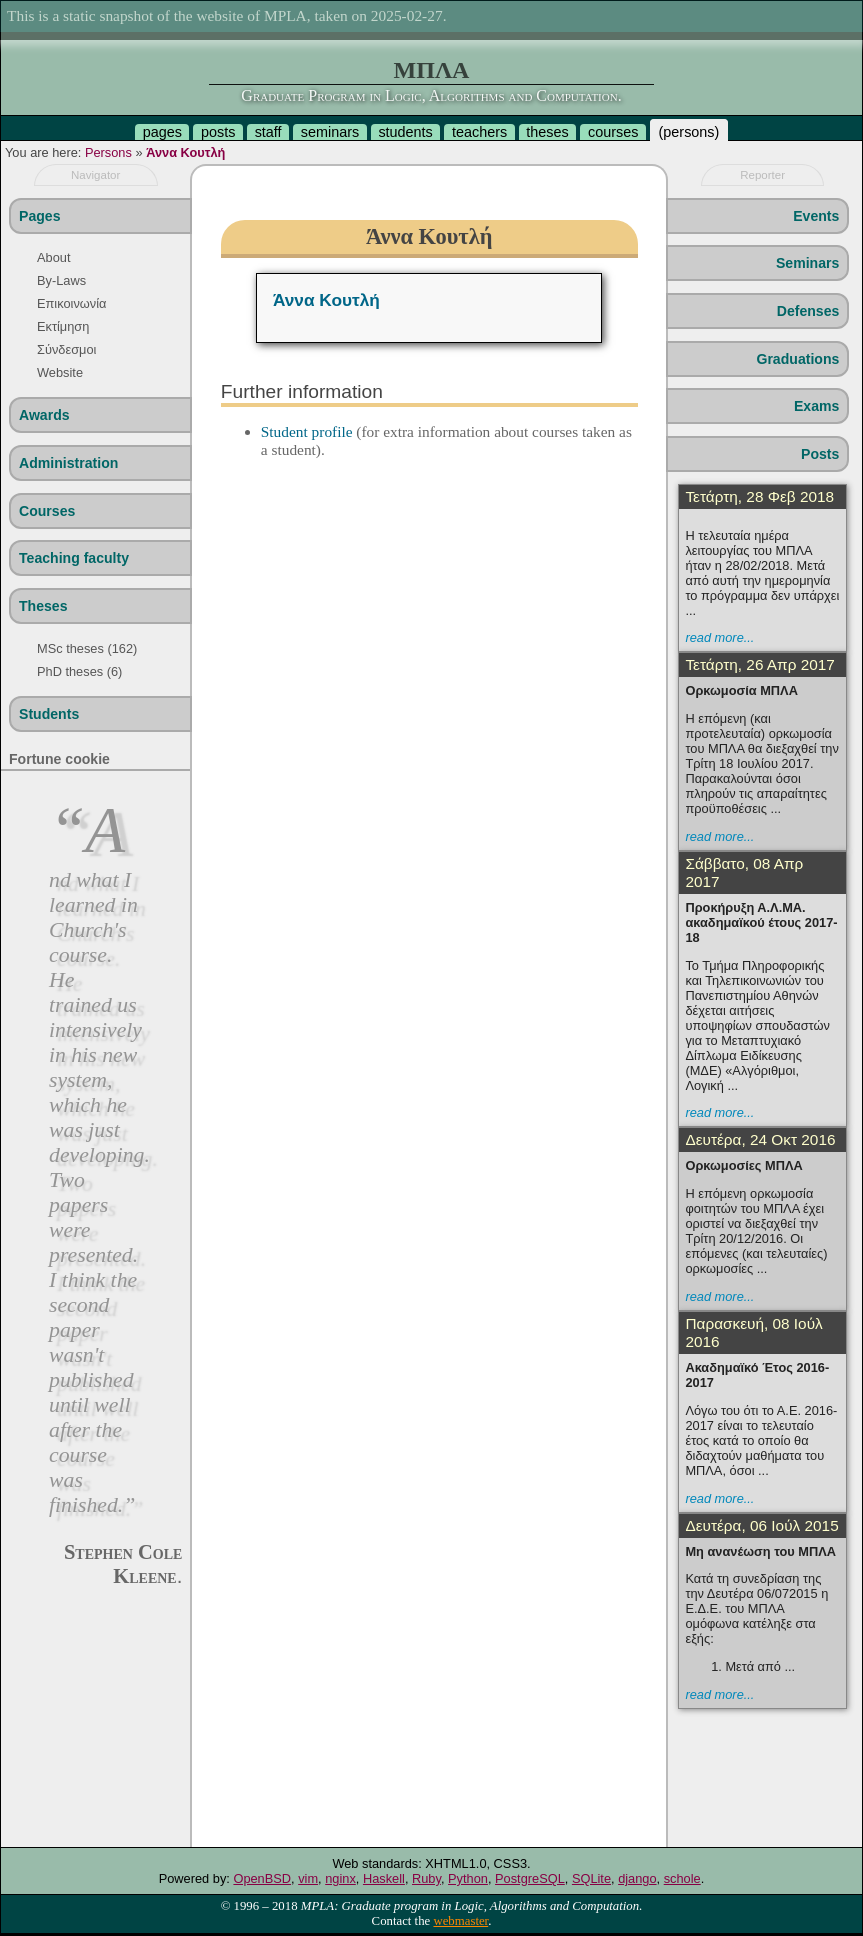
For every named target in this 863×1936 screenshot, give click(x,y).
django (637, 1878)
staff (268, 132)
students (405, 132)
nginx (340, 1878)
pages (162, 132)
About (53, 257)
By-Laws (61, 280)
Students (49, 714)
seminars (330, 132)
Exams (816, 406)
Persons (108, 152)
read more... (719, 637)
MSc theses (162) (87, 648)
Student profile (307, 431)
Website (60, 372)
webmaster (460, 1921)
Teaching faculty (74, 558)
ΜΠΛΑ (432, 70)
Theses (43, 606)
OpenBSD (262, 1878)
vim (308, 1878)
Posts (820, 454)
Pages (39, 216)
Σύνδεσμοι (66, 349)
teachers (479, 132)
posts (218, 132)
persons (688, 132)
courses (613, 132)
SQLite (591, 1878)
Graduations (797, 359)
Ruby (426, 1878)
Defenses (808, 311)
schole (682, 1878)
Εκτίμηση (63, 326)
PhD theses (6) (79, 671)
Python (468, 1878)
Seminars (807, 263)
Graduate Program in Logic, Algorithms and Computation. (431, 95)
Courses (47, 511)
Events (816, 216)
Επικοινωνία (71, 303)
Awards (44, 415)
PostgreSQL (530, 1878)
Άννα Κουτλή (185, 152)
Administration (68, 463)
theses (547, 132)
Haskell (384, 1878)
